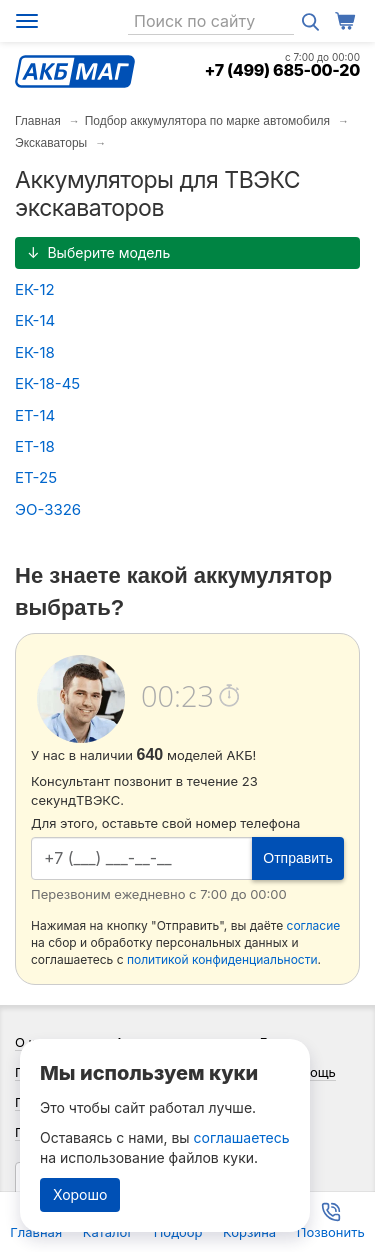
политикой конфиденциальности (222, 959)
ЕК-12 (35, 289)
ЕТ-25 (36, 477)
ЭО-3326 (48, 509)
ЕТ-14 (35, 415)
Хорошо (80, 1194)
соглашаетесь (242, 1137)
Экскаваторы (51, 143)
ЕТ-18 (35, 446)
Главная (38, 121)
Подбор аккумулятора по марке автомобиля (207, 121)
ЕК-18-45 (47, 383)
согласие (314, 925)
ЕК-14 (35, 320)
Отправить (297, 858)
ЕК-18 (35, 352)
